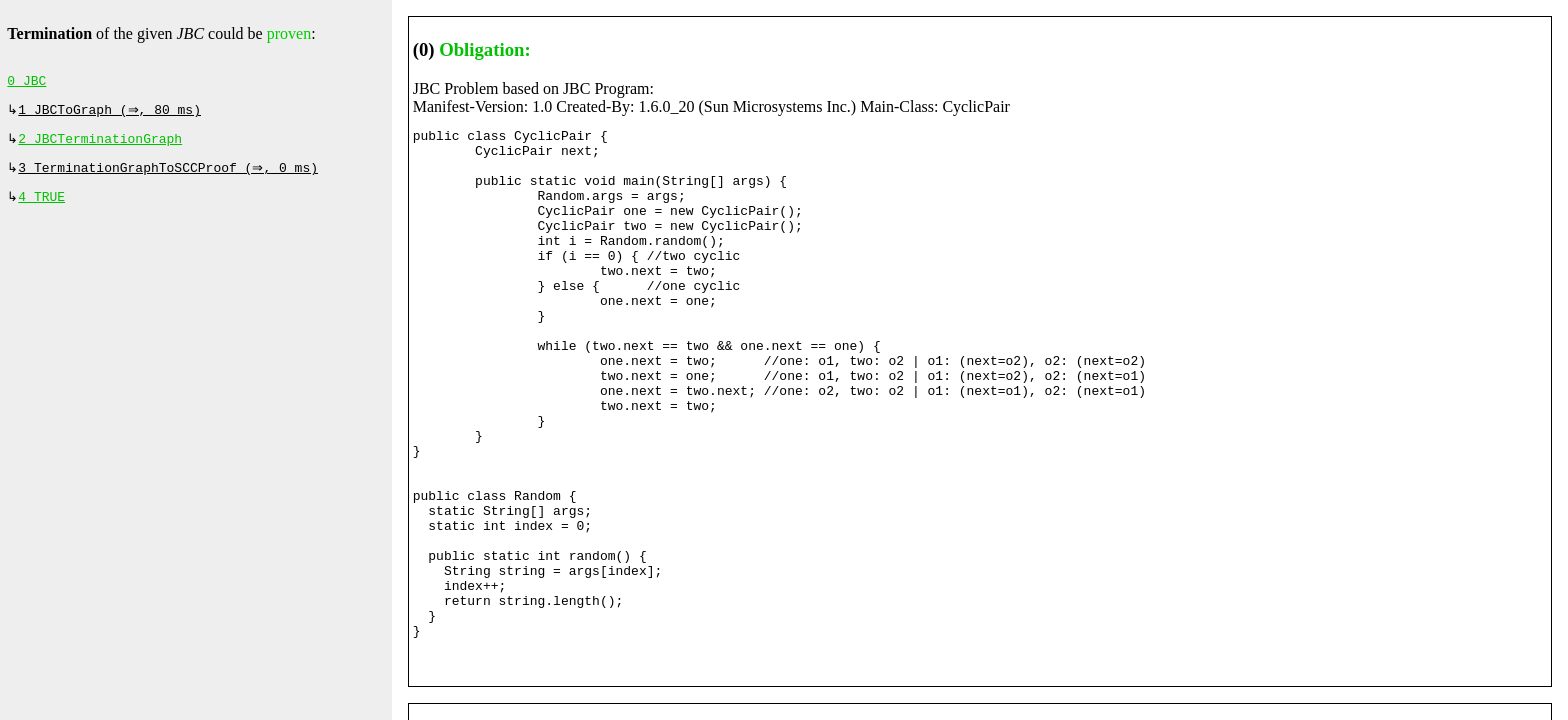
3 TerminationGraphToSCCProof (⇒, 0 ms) (170, 176)
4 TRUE (41, 207)
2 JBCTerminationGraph (100, 145)
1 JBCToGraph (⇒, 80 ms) (111, 114)
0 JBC (26, 83)
